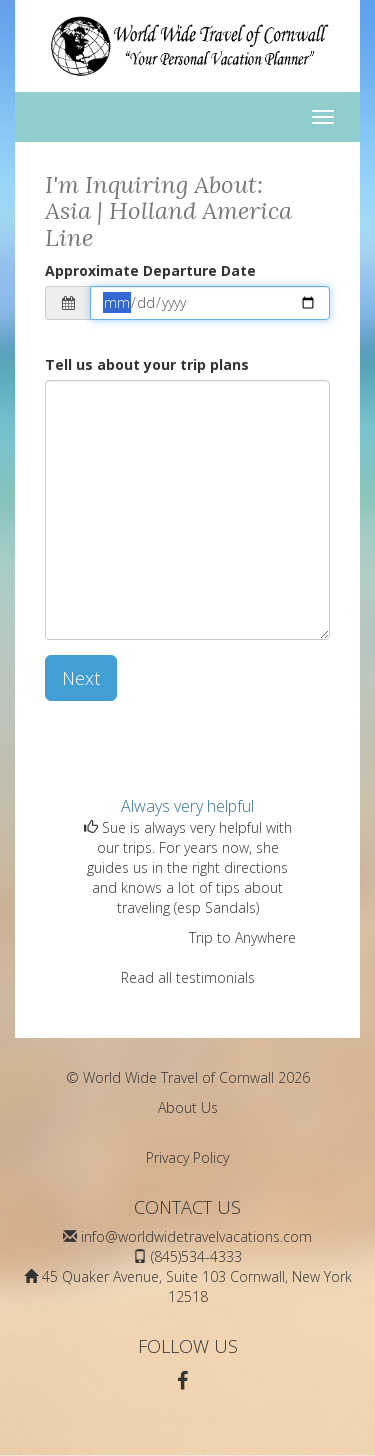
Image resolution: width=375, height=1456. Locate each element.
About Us (188, 1107)
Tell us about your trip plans (147, 364)
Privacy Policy (187, 1157)
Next (81, 678)
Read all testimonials (188, 977)
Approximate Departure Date (150, 270)
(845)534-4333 (196, 1256)
